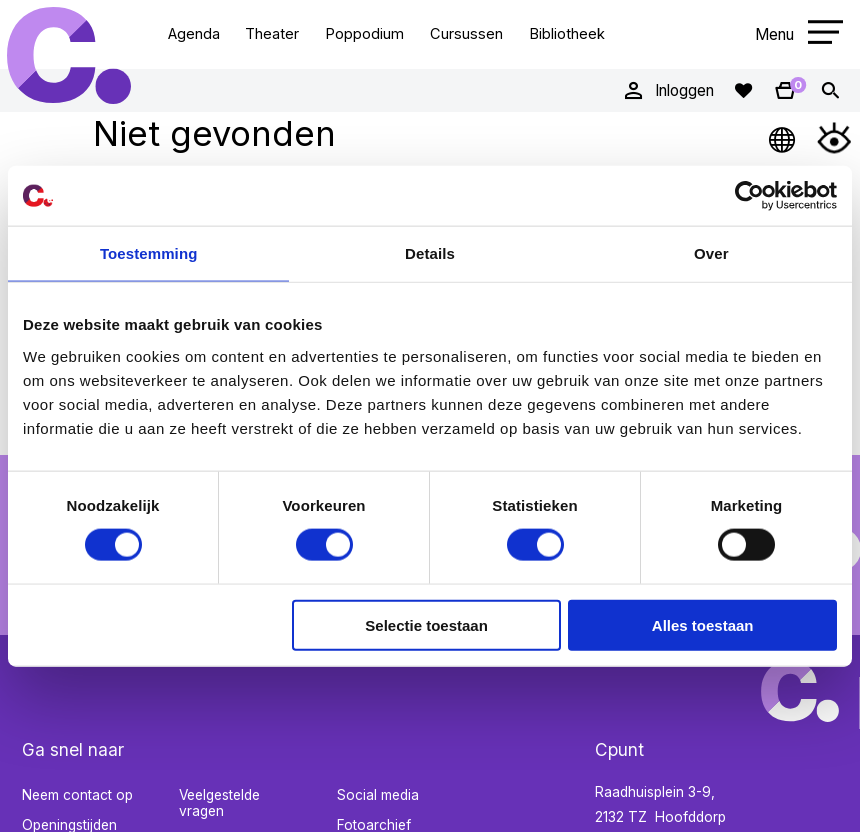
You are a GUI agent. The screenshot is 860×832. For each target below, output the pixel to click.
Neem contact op (77, 795)
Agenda (194, 34)
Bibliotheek (567, 34)
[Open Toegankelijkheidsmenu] (834, 138)
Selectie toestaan (426, 624)
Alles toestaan (703, 624)
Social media (378, 795)
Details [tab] (430, 253)
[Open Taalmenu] (783, 138)
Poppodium (364, 34)
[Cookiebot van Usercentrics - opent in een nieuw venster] (749, 196)
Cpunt (69, 56)
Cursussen (466, 34)
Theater (272, 34)
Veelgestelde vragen (219, 803)
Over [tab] (711, 253)
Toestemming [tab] (149, 253)
